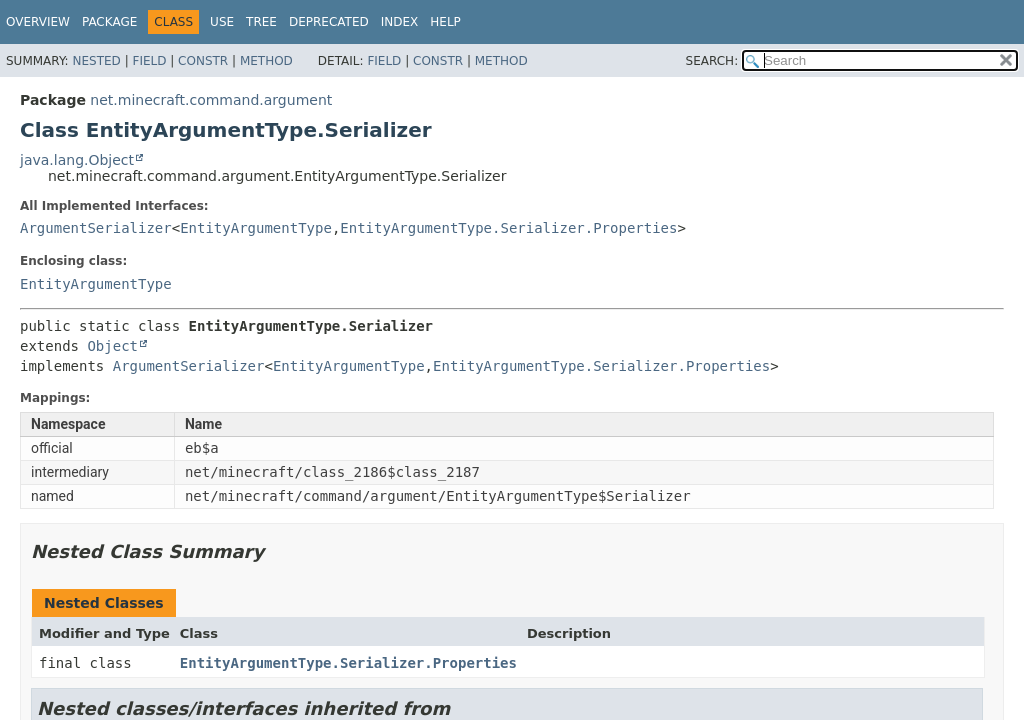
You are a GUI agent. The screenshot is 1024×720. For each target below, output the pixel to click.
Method (266, 61)
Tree (261, 22)
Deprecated (329, 22)
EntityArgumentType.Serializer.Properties (508, 228)
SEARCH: (712, 61)
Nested (96, 61)
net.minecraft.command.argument (211, 100)
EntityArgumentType (256, 228)
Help (445, 22)
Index (400, 22)
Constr (203, 61)
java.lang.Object (77, 160)
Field (149, 61)
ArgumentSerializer (96, 228)
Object (112, 346)
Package (109, 22)
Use (222, 22)
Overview (38, 22)
